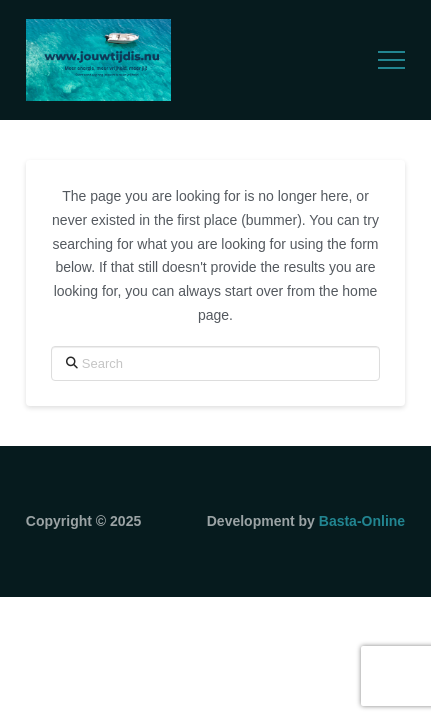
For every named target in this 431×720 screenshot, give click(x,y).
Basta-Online (362, 521)
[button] (391, 60)
